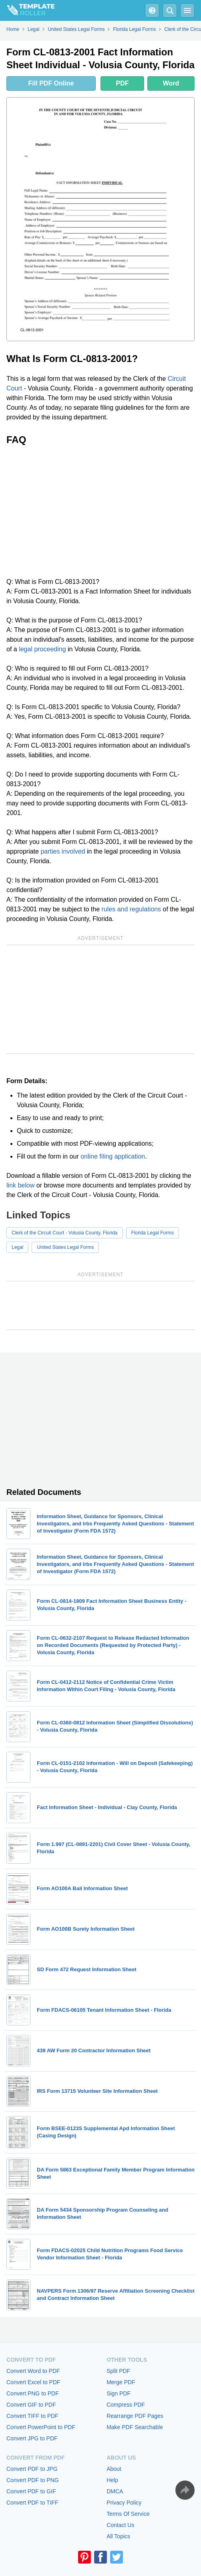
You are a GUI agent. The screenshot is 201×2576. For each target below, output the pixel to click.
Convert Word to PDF (33, 2371)
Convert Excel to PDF (33, 2382)
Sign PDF (119, 2393)
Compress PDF (126, 2404)
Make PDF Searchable (135, 2427)
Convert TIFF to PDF (32, 2416)
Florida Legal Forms (152, 1233)
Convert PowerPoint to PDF (40, 2427)
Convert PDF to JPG (32, 2469)
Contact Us (120, 2525)
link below (20, 1185)
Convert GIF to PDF (31, 2404)
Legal (17, 1247)
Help (112, 2480)
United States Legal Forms (65, 1247)
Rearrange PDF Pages (135, 2416)
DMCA (115, 2491)
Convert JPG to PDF (32, 2438)
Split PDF (118, 2371)
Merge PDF (121, 2382)
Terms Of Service (128, 2514)
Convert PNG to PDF (32, 2393)
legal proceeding (42, 649)
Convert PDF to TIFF (32, 2502)
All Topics (118, 2536)
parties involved (62, 851)
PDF (122, 83)
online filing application (112, 1156)
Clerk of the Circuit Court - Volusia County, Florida (65, 1233)
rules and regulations (131, 909)
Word (171, 83)
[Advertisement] (100, 511)
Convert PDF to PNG (32, 2480)
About (114, 2469)
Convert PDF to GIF (31, 2491)
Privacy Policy (124, 2502)
